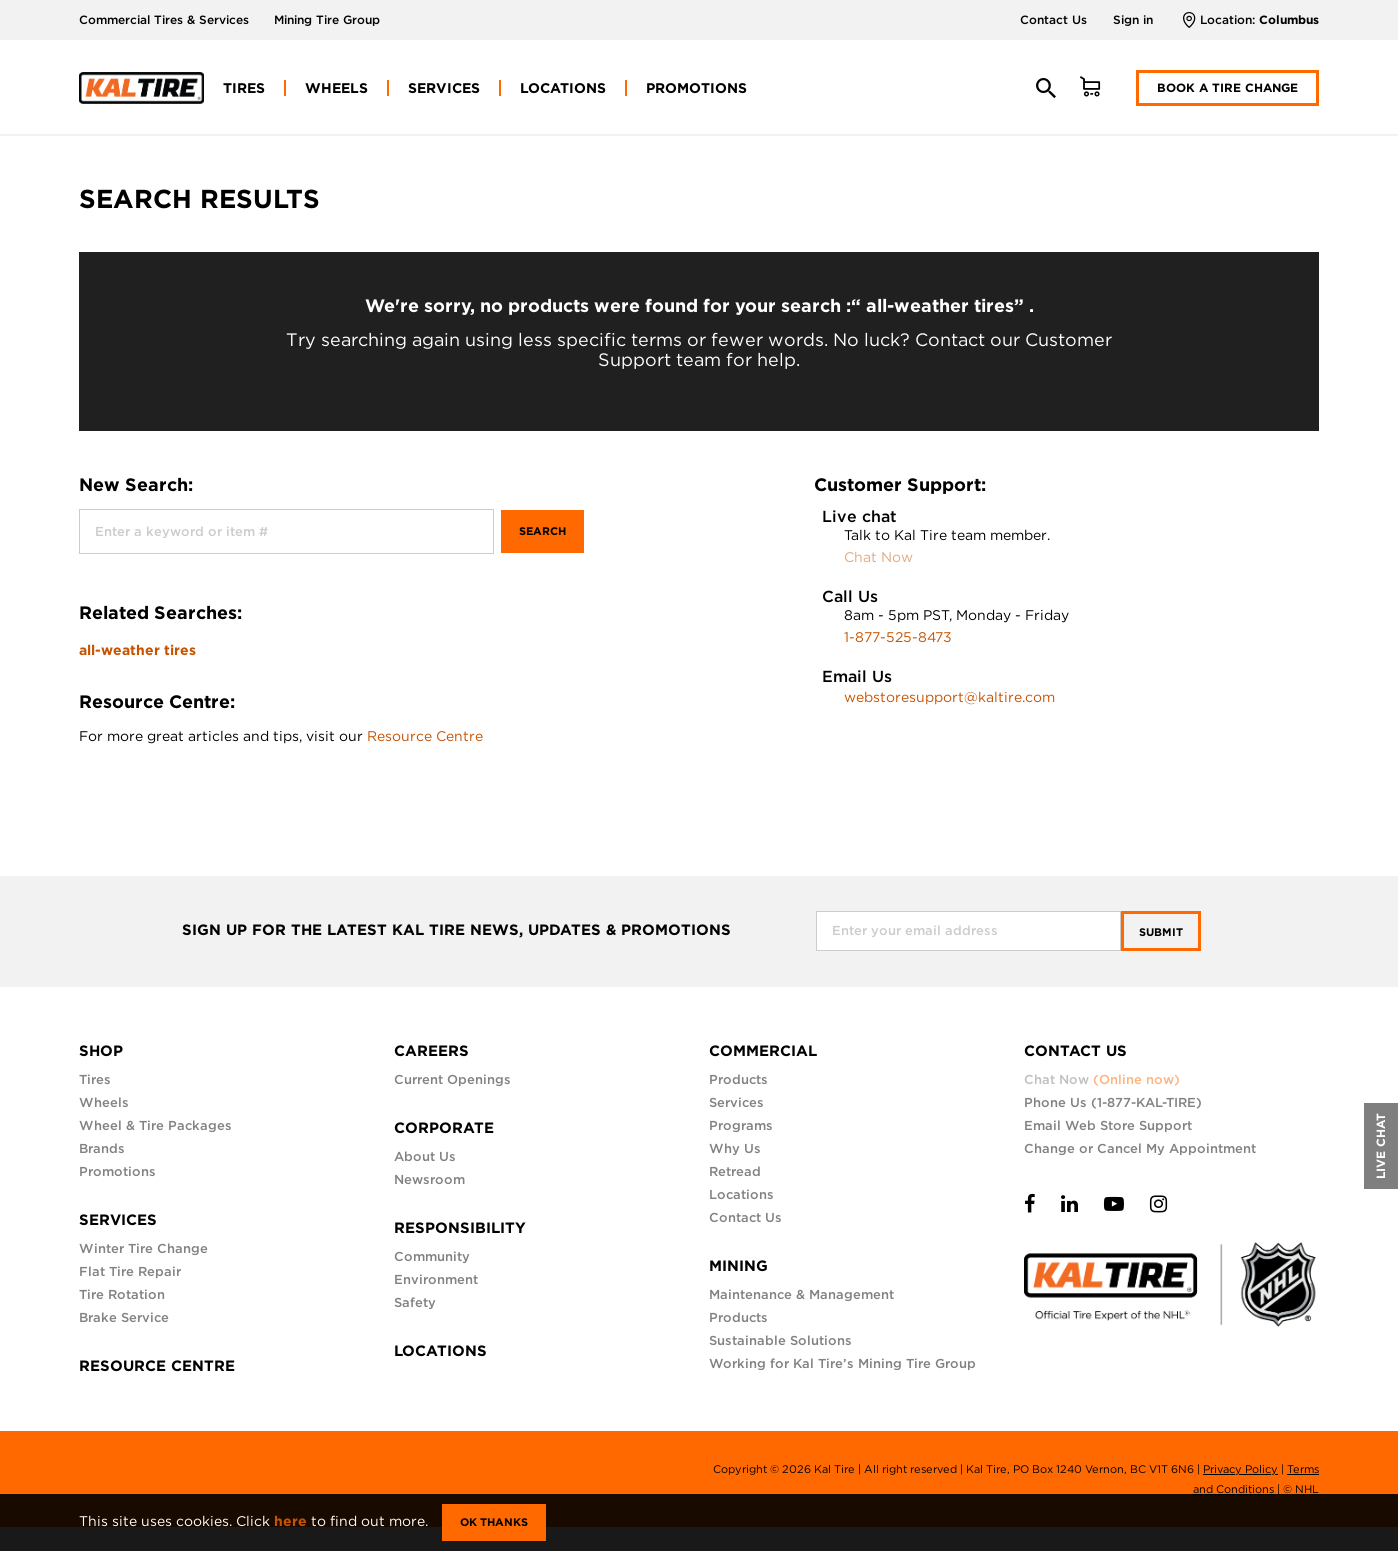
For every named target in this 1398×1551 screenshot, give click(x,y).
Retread (735, 1171)
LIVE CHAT (1380, 1146)
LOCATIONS (440, 1351)
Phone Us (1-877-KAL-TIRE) (1113, 1102)
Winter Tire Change (143, 1248)
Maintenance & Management (801, 1294)
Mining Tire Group (327, 19)
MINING (738, 1266)
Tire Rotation (122, 1294)
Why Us (735, 1148)
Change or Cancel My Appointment (1140, 1148)
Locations (741, 1194)
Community (432, 1256)
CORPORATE (444, 1128)
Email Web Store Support (1108, 1125)
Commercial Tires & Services (164, 19)
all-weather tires (137, 650)
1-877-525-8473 (898, 637)
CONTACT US (1075, 1051)
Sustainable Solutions (780, 1340)
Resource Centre (425, 736)
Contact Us (1053, 19)
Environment (436, 1279)
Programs (741, 1125)
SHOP (101, 1051)
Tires (95, 1079)
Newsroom (429, 1179)
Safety (415, 1302)
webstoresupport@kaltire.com (949, 697)
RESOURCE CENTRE (157, 1366)
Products (738, 1079)
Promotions (117, 1171)
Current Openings (452, 1079)
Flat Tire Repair (130, 1271)
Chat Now (878, 557)
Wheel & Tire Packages (155, 1125)
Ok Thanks (494, 1522)
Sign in (1133, 19)
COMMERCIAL (763, 1051)
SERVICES (118, 1220)
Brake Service (124, 1317)
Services (736, 1102)
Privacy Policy (1240, 1469)
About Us (425, 1156)
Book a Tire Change (1227, 87)
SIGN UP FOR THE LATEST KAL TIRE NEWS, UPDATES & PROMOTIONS (456, 930)
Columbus (1289, 19)
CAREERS (431, 1051)
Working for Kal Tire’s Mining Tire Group (842, 1363)
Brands (102, 1148)
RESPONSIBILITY (460, 1228)
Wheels (104, 1102)
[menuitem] (244, 88)
